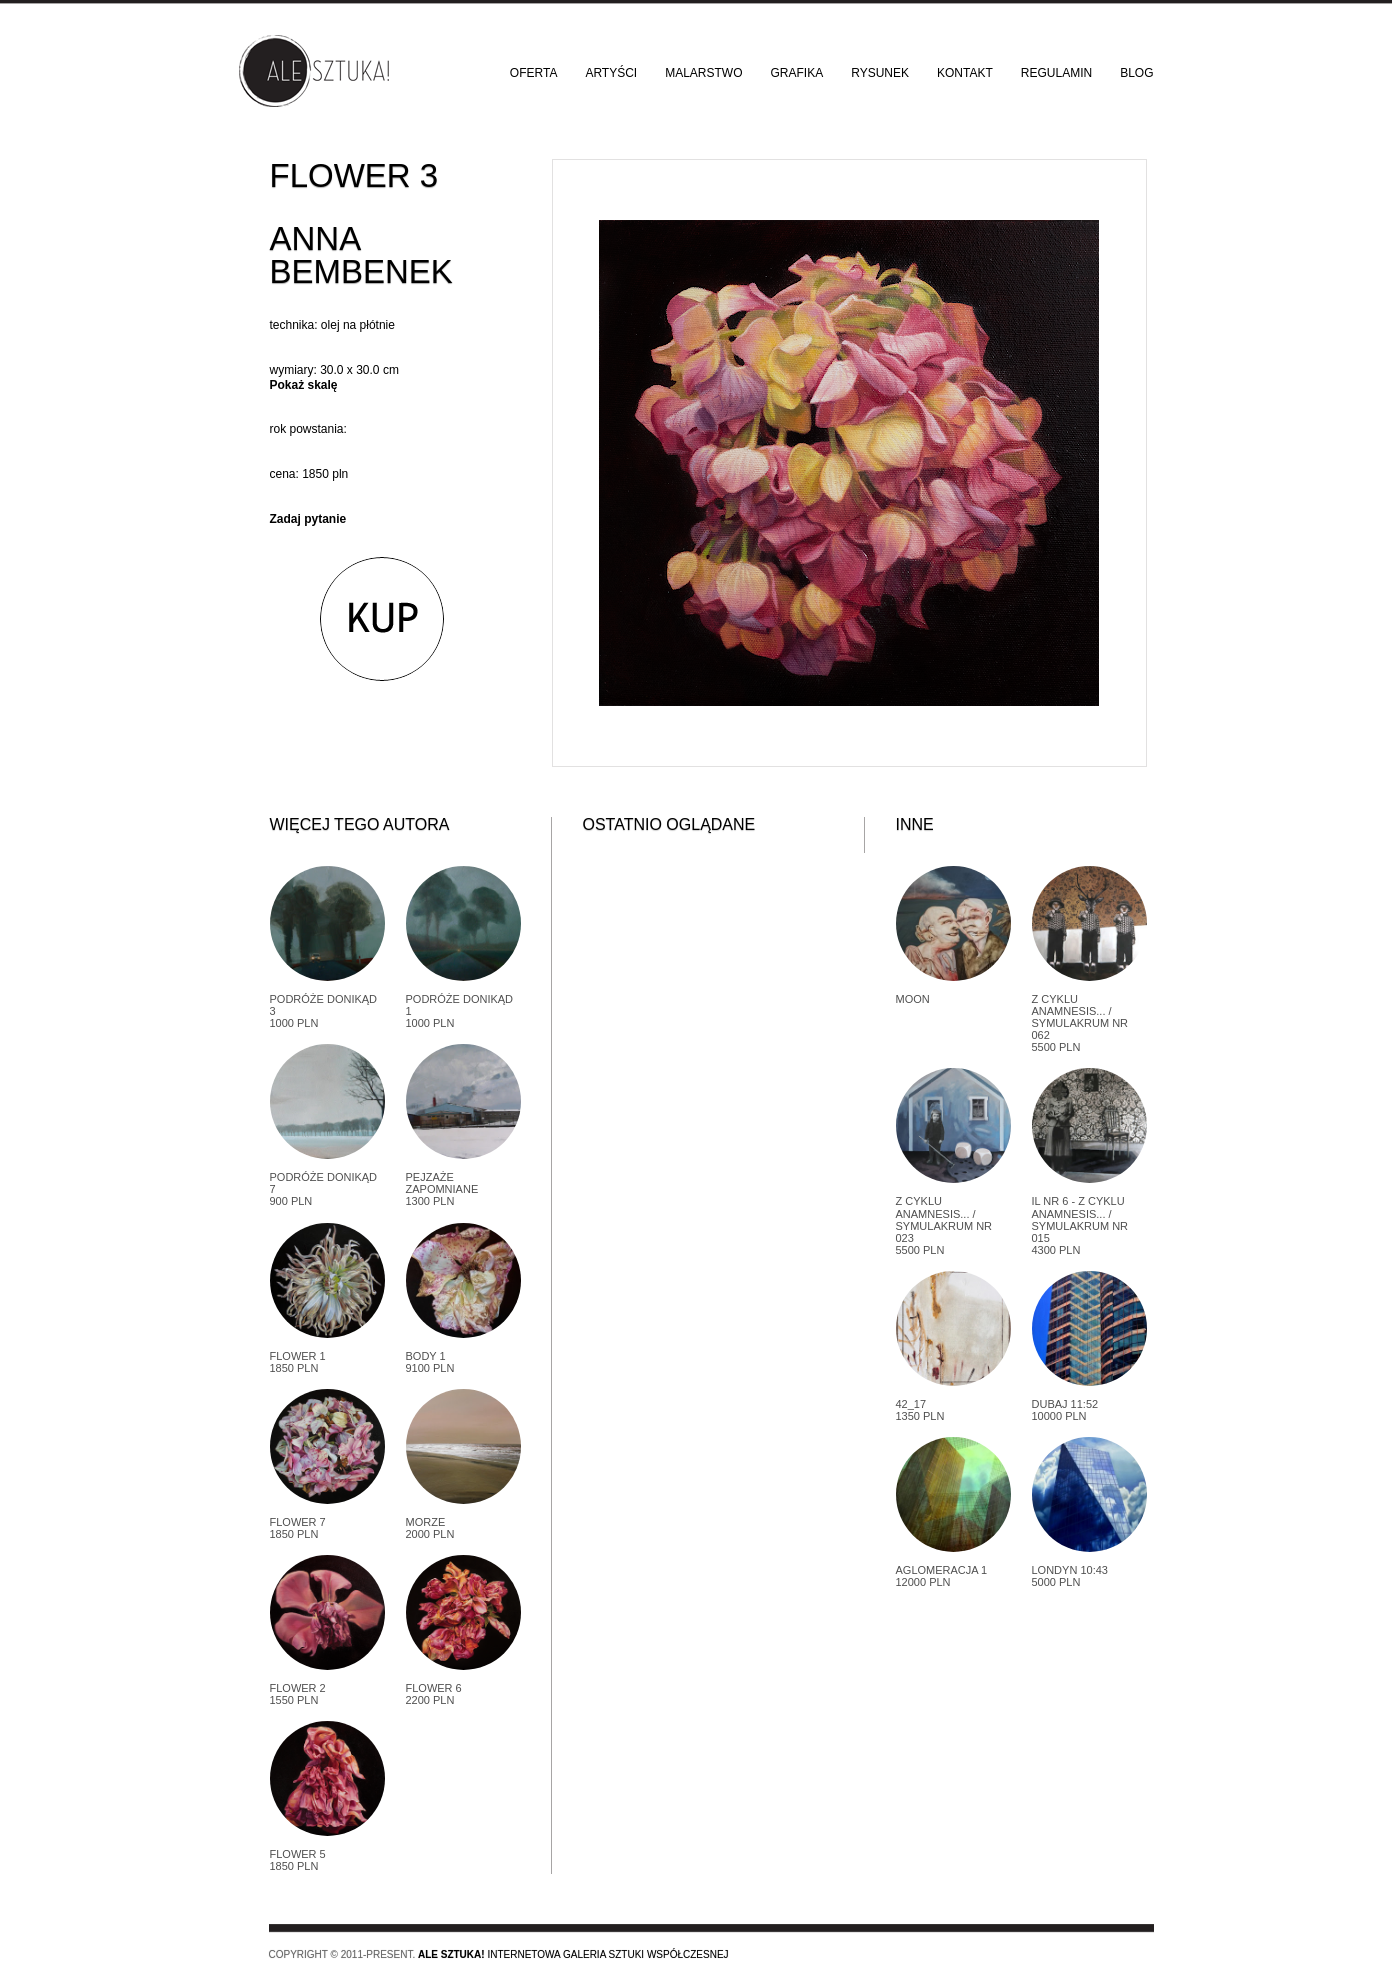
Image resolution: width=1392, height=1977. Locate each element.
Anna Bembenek (361, 255)
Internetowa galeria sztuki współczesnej (573, 1954)
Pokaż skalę (304, 385)
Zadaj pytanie (308, 519)
